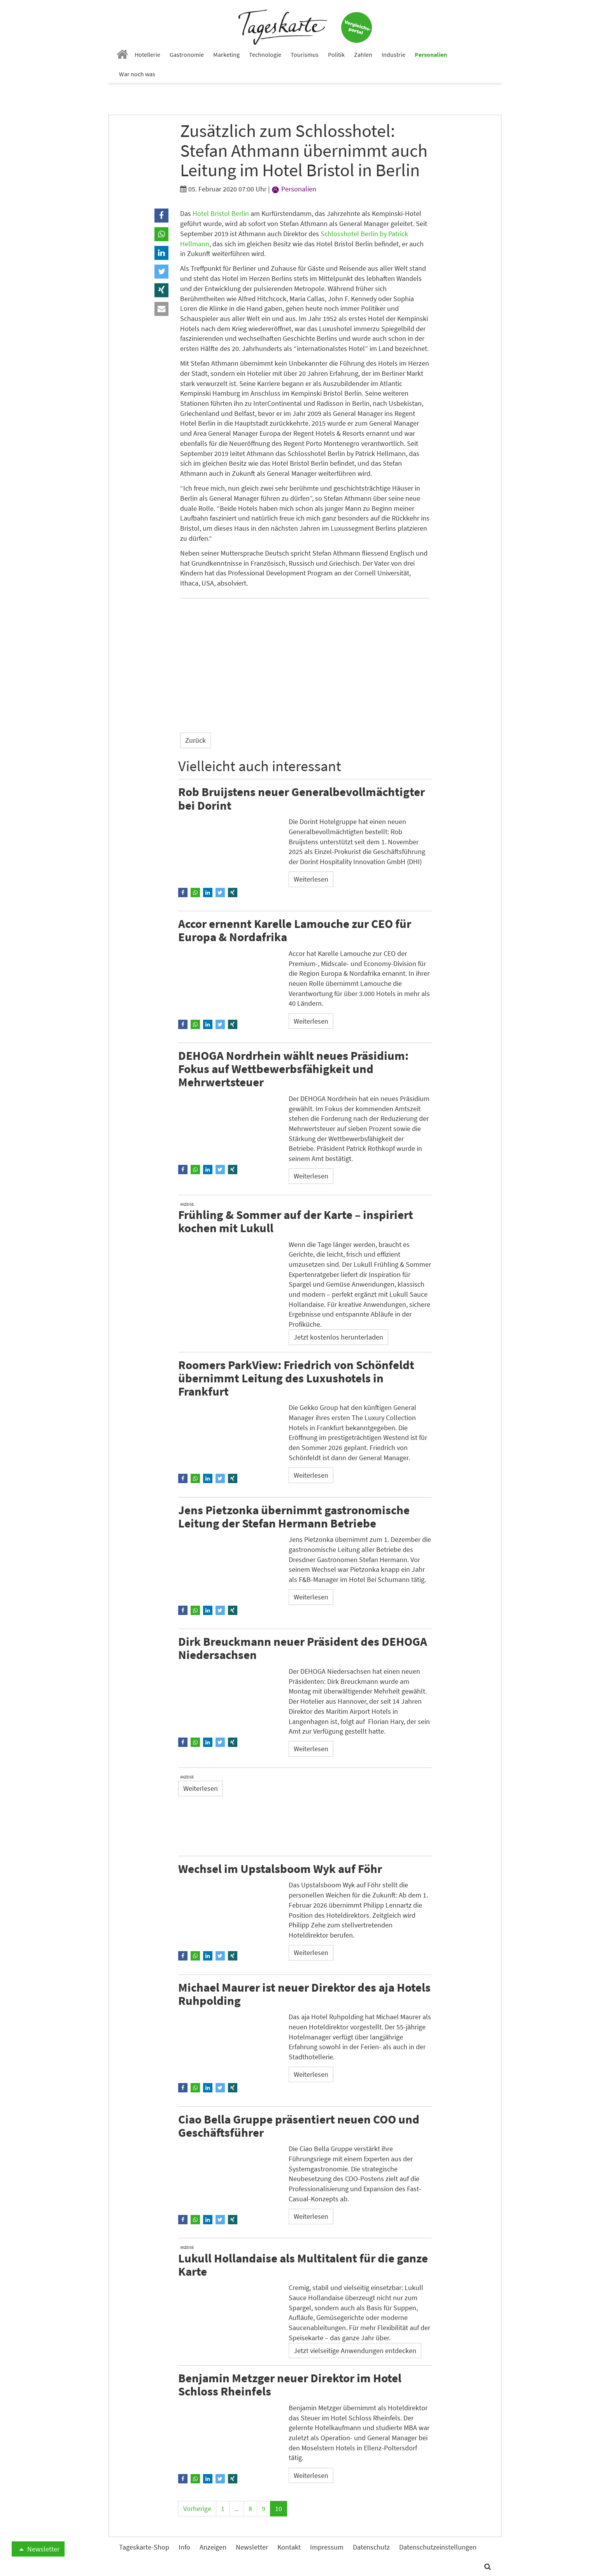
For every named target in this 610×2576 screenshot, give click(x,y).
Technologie (265, 54)
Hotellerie (147, 54)
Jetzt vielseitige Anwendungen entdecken (355, 2350)
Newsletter (38, 2548)
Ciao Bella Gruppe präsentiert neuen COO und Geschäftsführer (298, 2125)
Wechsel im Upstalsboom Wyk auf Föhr (280, 1868)
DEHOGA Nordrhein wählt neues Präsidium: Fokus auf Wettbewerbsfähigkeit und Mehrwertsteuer (293, 1068)
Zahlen (363, 54)
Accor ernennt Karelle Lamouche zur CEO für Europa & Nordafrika (294, 930)
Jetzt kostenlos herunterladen (338, 1337)
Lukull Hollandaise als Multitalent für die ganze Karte (303, 2264)
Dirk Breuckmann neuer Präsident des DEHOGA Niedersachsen (302, 1648)
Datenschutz (371, 2547)
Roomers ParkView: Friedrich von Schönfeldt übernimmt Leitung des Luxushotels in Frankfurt (296, 1378)
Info (184, 2547)
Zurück (195, 740)
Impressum (327, 2547)
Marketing (226, 54)
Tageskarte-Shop (144, 2547)
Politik (336, 54)
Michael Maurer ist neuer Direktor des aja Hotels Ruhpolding (304, 1994)
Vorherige (197, 2508)
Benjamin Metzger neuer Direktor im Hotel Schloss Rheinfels (289, 2384)
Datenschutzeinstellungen (438, 2547)
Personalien (431, 54)
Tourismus (305, 54)
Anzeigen (213, 2547)
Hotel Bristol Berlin (221, 213)
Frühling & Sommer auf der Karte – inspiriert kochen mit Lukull (295, 1221)
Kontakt (289, 2547)
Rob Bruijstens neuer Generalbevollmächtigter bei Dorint (301, 798)
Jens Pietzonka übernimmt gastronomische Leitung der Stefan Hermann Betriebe (294, 1516)
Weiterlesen (311, 879)
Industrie (393, 54)
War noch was (137, 74)
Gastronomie (187, 54)
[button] (161, 216)
